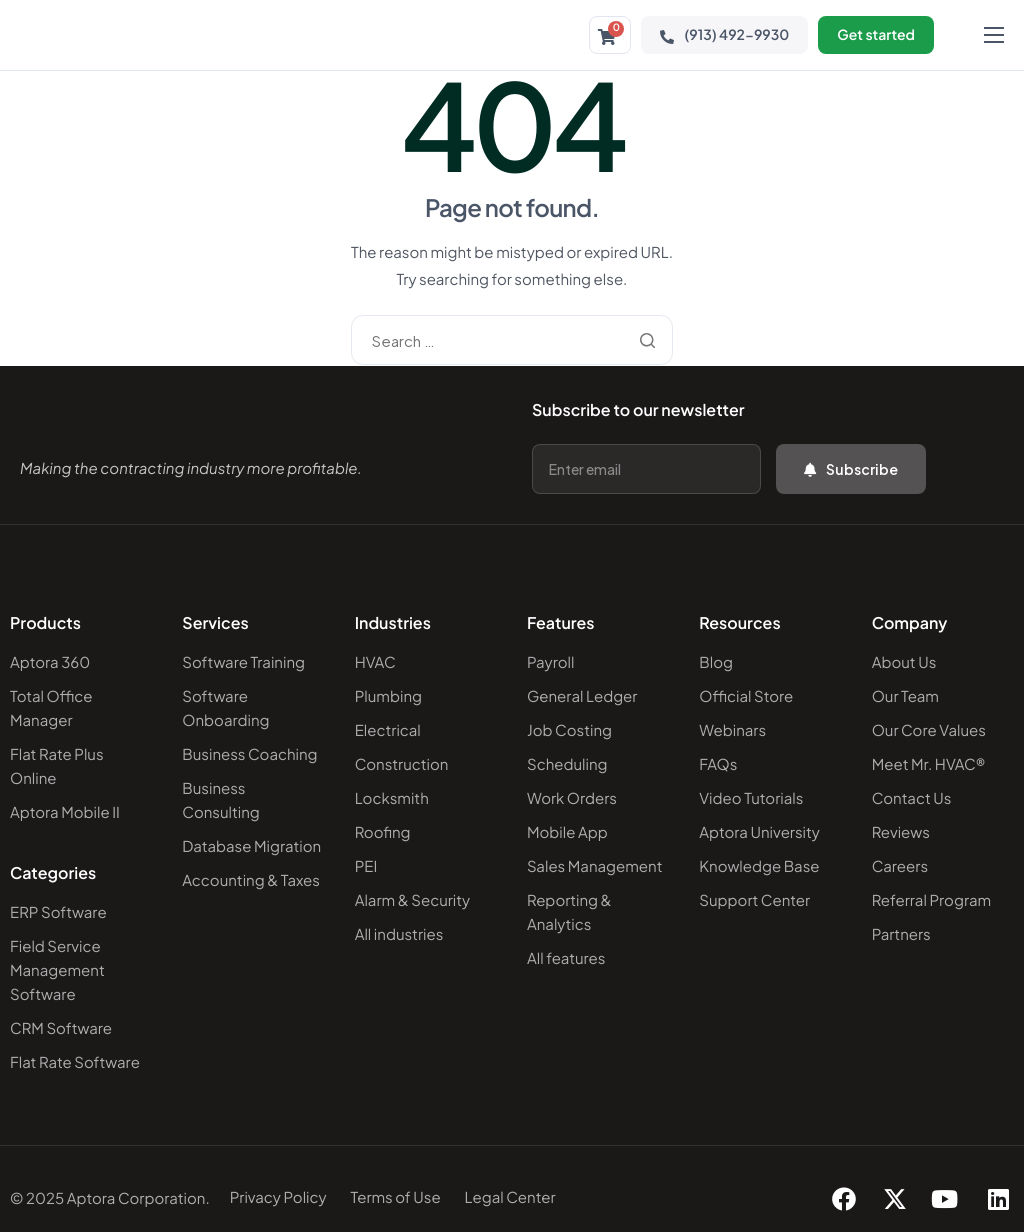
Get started (876, 35)
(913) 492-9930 (724, 35)
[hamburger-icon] (994, 35)
